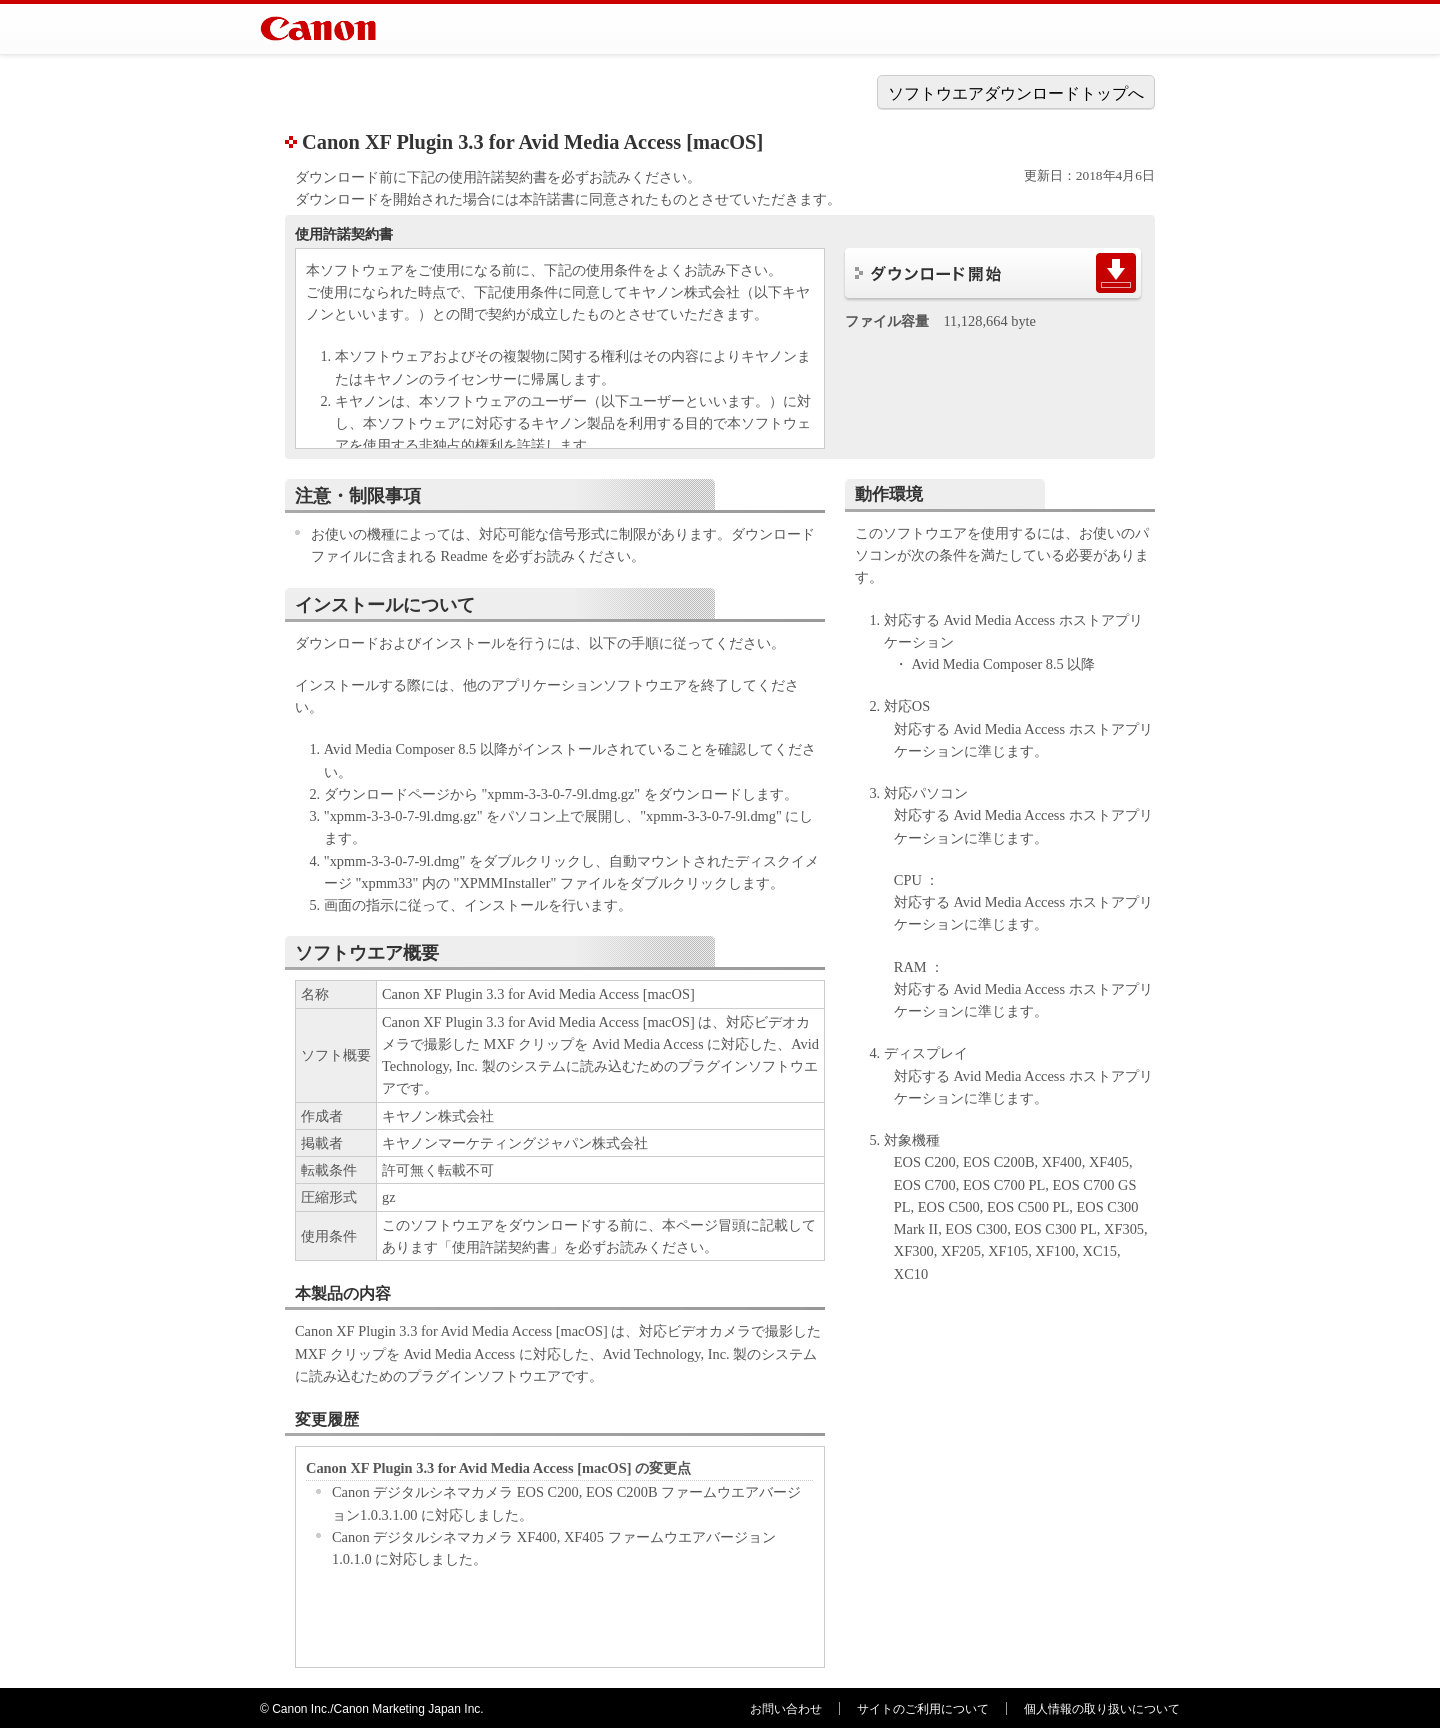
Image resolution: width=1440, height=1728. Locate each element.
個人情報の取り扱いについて (1102, 1709)
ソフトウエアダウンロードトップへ (1016, 93)
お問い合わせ (786, 1709)
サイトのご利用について (923, 1709)
